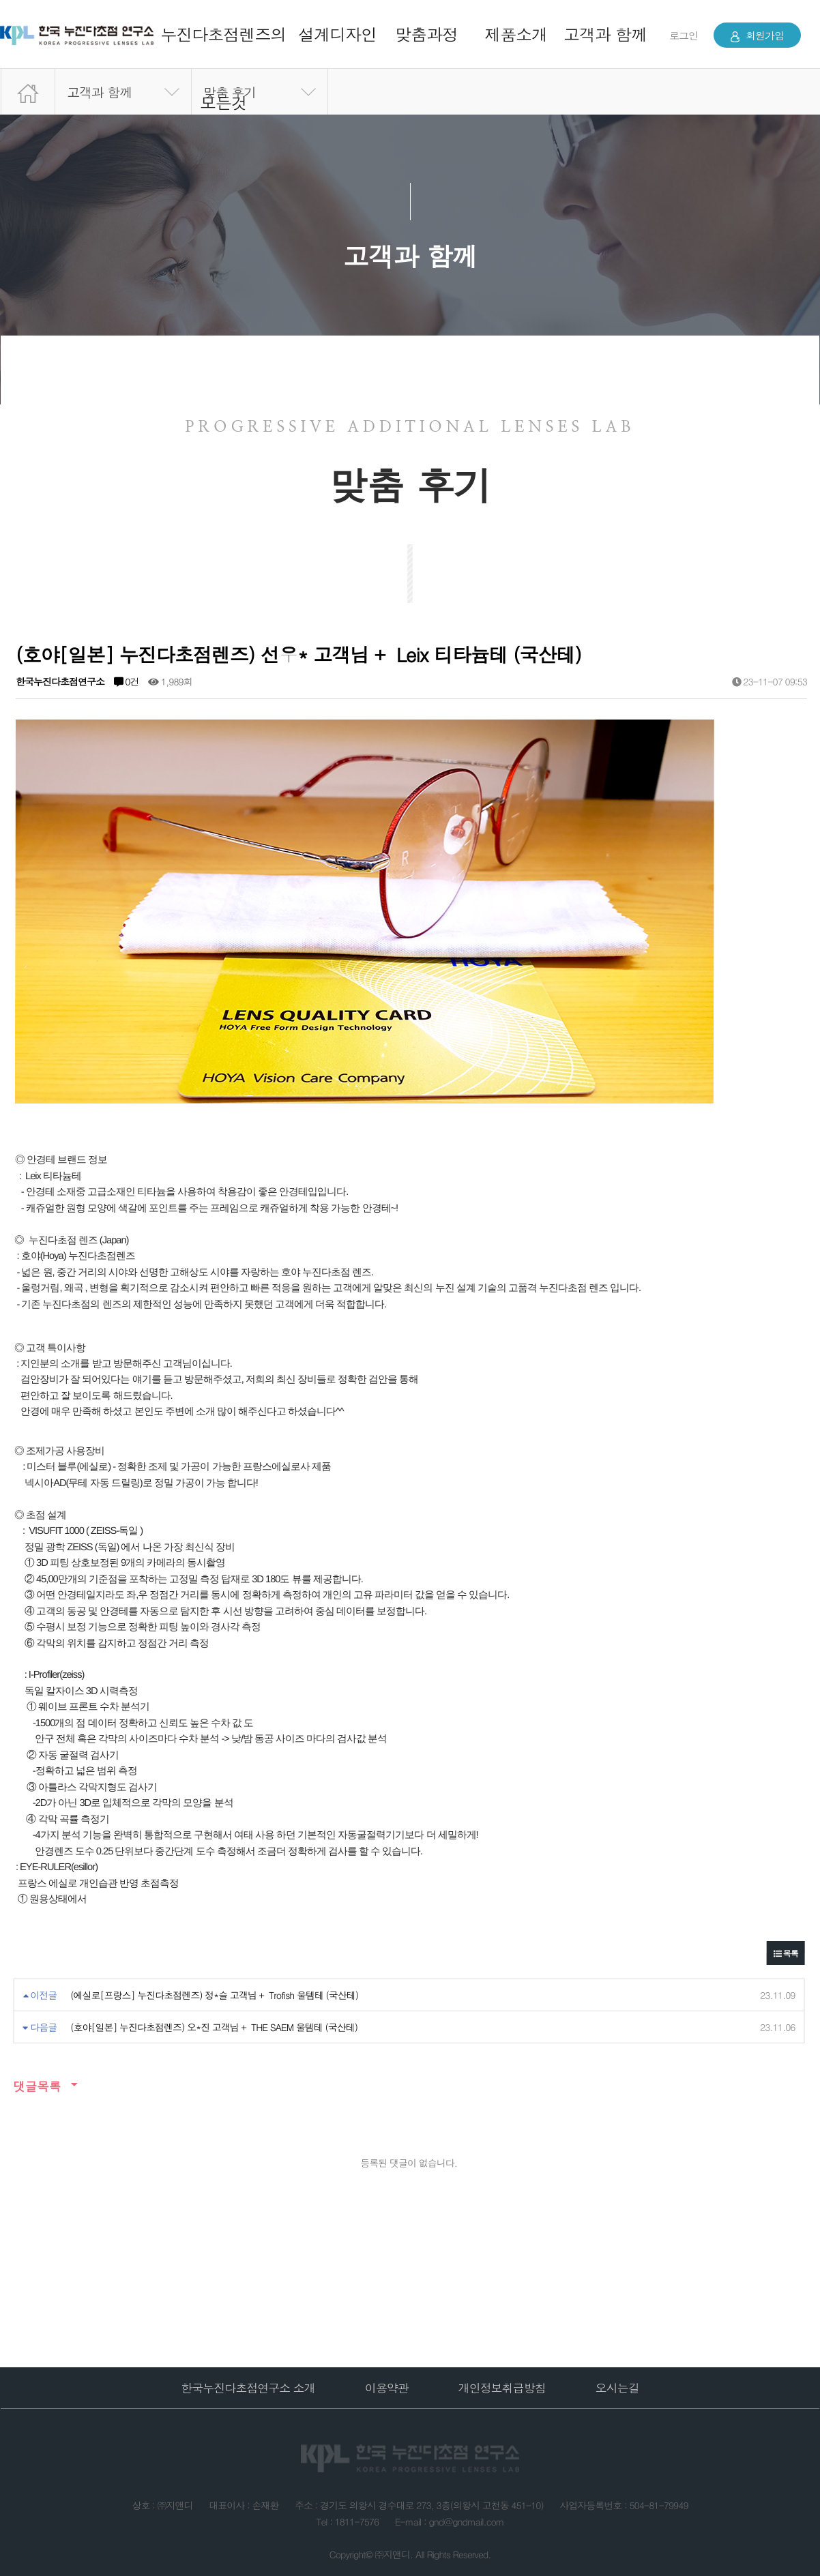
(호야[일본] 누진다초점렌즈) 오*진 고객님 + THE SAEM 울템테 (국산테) (213, 2027)
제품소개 (515, 34)
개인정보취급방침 (502, 2388)
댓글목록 (37, 2085)
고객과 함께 (605, 34)
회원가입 (757, 35)
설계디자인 (337, 34)
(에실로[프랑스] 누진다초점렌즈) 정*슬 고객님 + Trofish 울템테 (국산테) (214, 1995)
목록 (786, 1953)
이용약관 (387, 2388)
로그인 (683, 35)
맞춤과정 (426, 34)
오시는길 (617, 2388)
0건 (126, 681)
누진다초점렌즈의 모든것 (223, 68)
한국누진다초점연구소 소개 (248, 2388)
